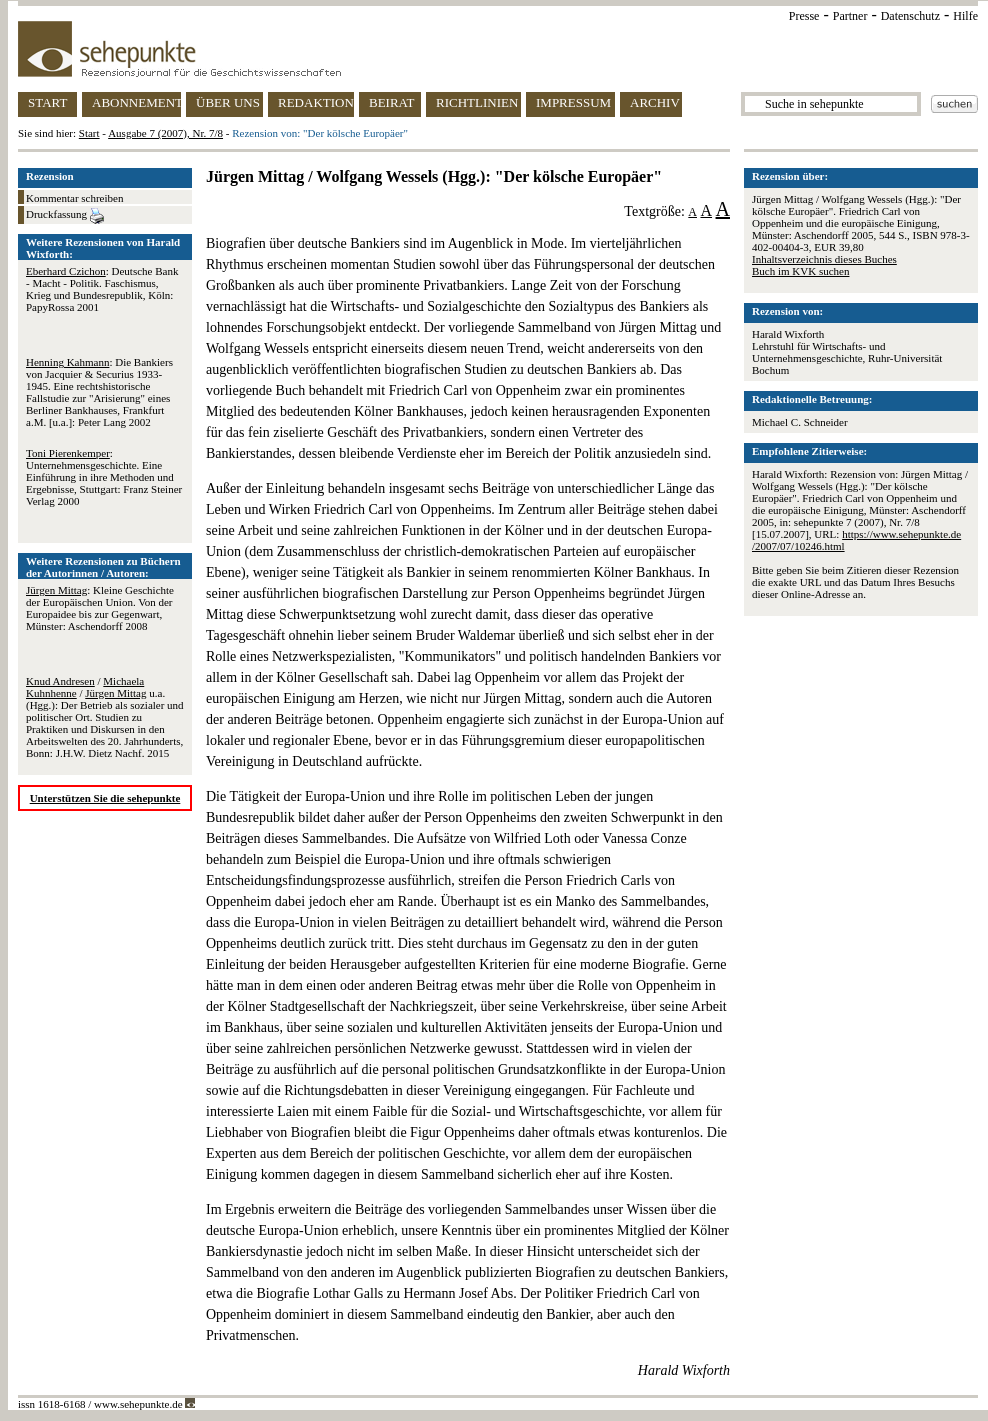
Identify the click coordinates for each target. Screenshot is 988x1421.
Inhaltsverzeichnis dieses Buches (824, 259)
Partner (850, 16)
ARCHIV (655, 102)
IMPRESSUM (573, 102)
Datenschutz (910, 16)
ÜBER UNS (228, 102)
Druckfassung (65, 216)
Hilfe (965, 16)
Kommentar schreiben (74, 198)
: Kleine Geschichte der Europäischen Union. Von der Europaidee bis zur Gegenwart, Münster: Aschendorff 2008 (100, 608)
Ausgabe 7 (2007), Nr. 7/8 (165, 133)
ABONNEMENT (136, 102)
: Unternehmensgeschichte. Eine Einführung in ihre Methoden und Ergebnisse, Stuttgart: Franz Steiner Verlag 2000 (104, 477)
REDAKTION (316, 102)
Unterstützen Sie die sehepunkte (105, 798)
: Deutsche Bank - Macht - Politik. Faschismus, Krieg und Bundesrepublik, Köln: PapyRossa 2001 (102, 289)
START (47, 102)
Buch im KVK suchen (800, 271)
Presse (804, 16)
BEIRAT (392, 102)
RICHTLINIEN (477, 102)
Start (89, 133)
